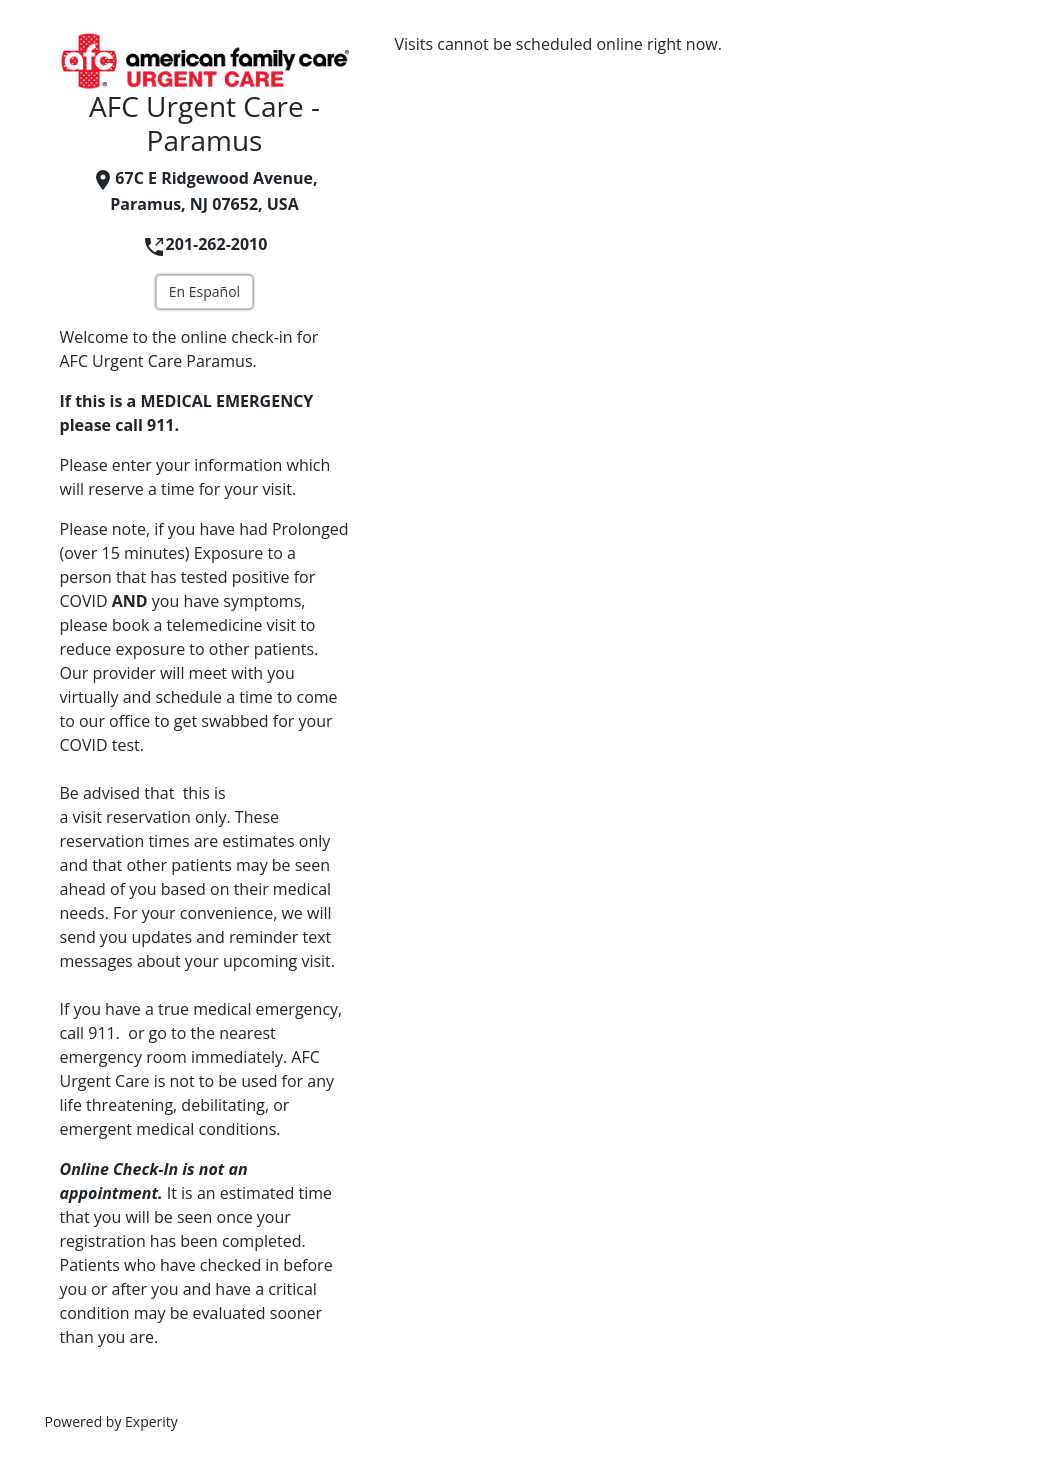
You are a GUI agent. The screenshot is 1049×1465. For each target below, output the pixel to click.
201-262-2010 (205, 244)
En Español (204, 291)
